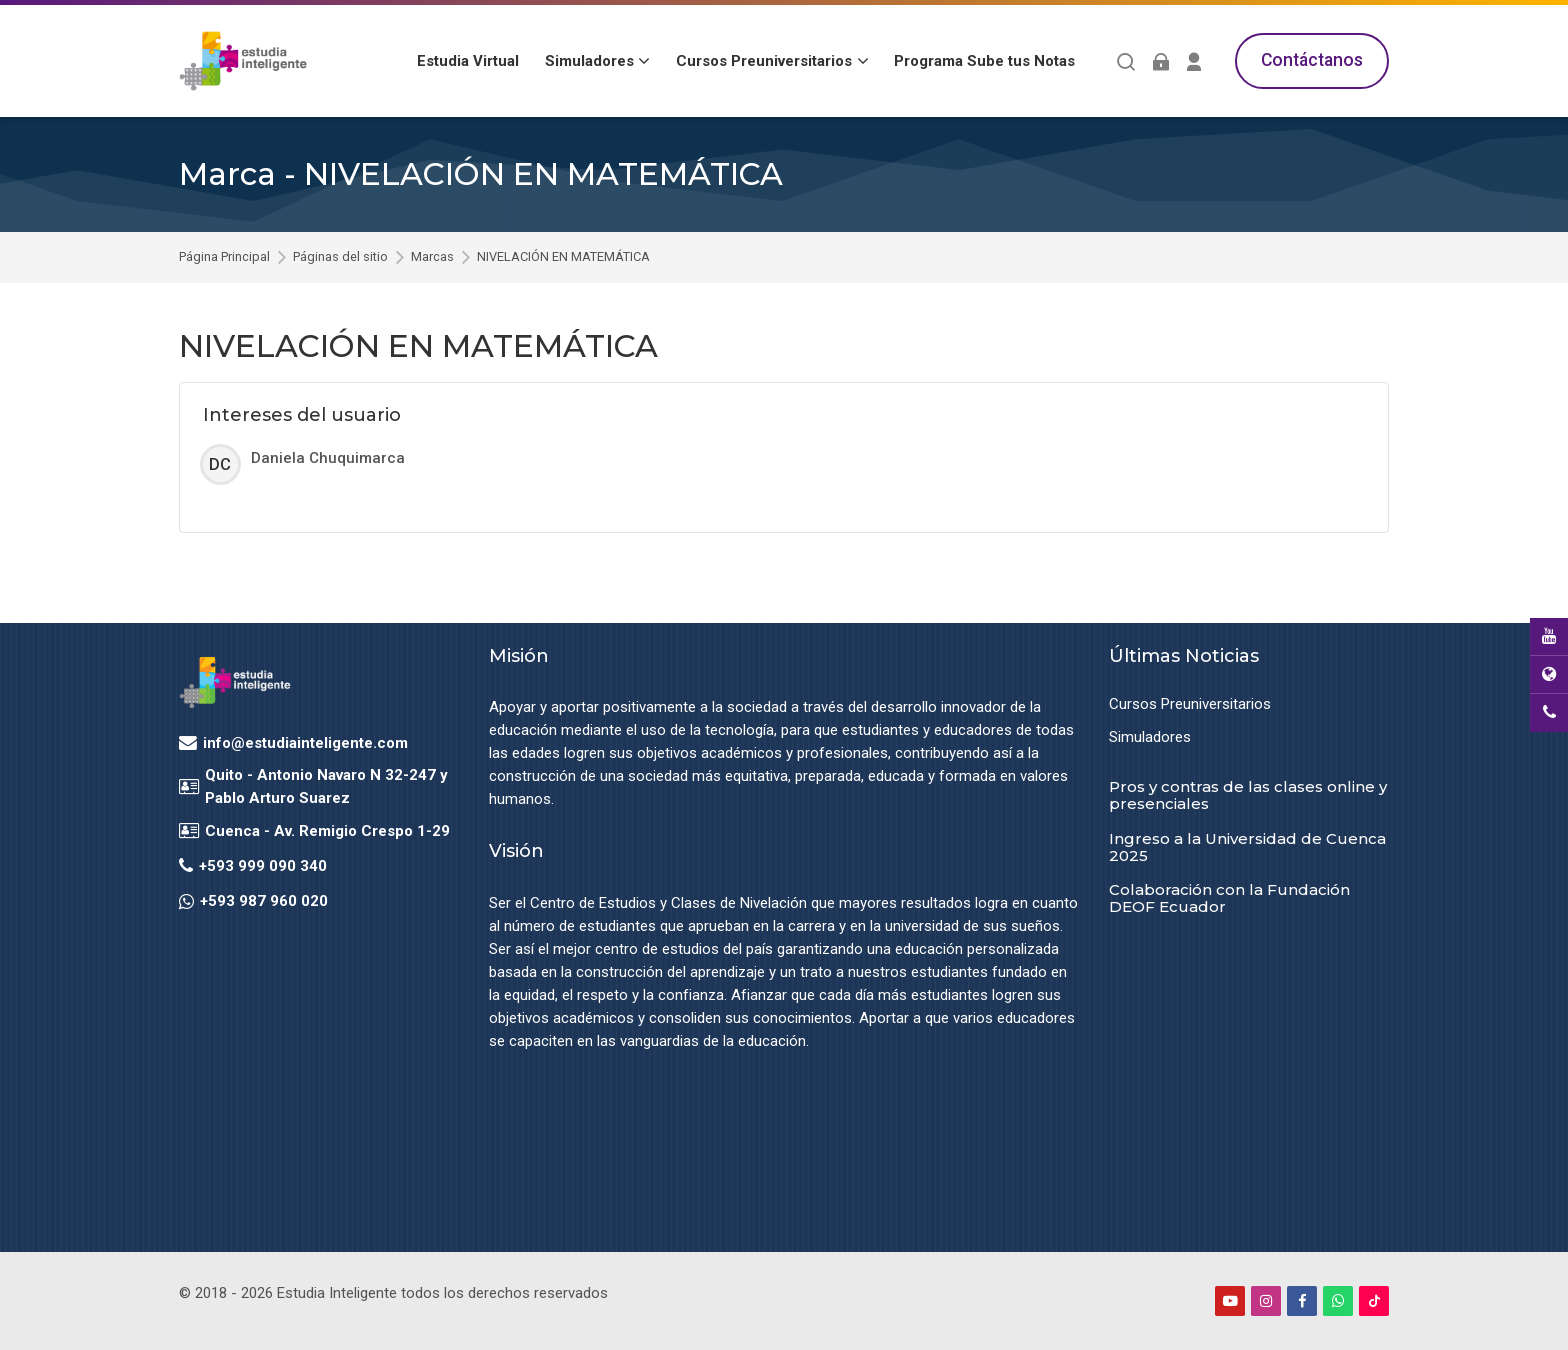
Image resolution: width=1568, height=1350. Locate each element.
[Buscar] (1126, 61)
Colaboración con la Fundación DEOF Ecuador (1229, 898)
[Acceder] (1160, 61)
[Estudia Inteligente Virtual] (243, 61)
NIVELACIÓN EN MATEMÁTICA (563, 257)
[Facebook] (1302, 1301)
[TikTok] (1374, 1301)
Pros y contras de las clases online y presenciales (1248, 795)
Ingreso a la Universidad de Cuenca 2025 (1247, 847)
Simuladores (1150, 737)
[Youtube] (1230, 1301)
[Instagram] (1266, 1301)
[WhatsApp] (1338, 1301)
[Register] (1194, 61)
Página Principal (224, 257)
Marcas (432, 257)
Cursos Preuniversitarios (1190, 704)
